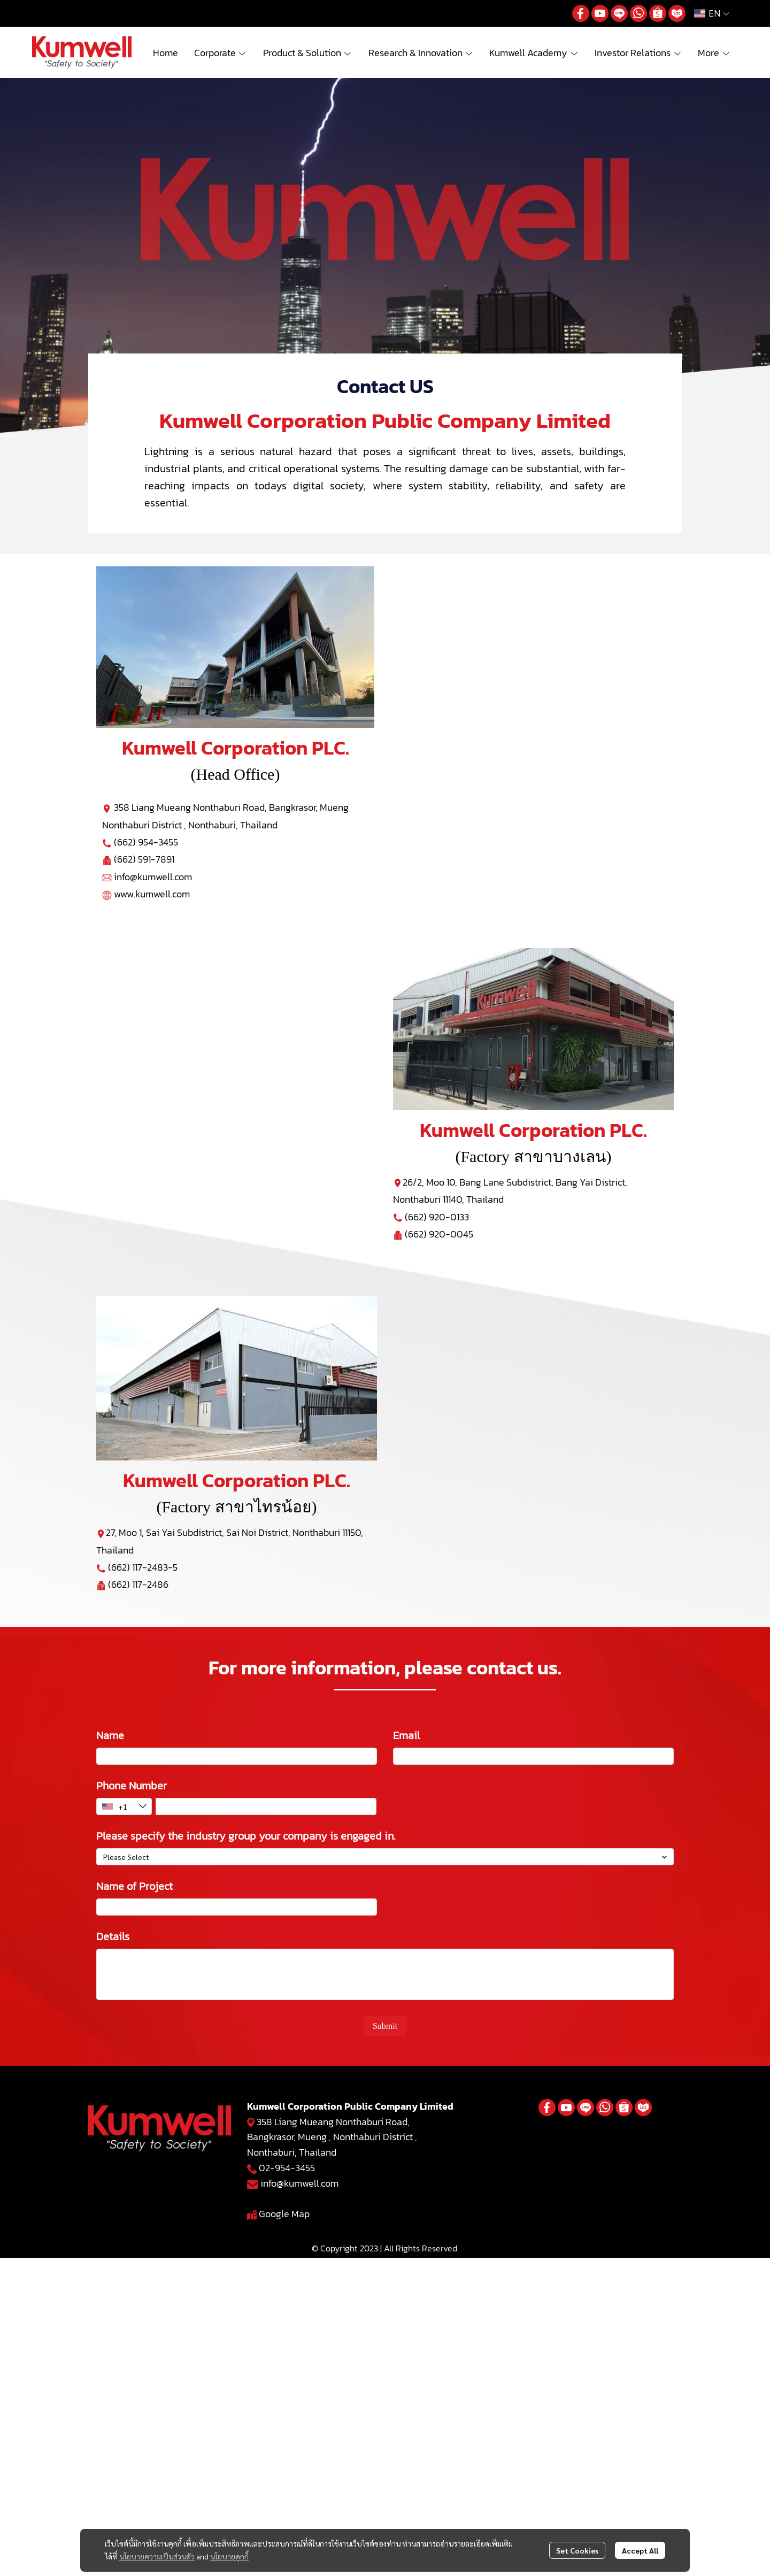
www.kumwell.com (152, 894)
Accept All (640, 2550)
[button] (712, 13)
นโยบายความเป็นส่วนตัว (157, 2556)
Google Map (284, 2213)
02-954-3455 (287, 2167)
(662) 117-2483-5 (143, 1567)
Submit (385, 2026)
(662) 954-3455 (146, 842)
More (714, 52)
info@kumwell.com (153, 877)
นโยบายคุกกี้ (229, 2556)
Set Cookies (577, 2550)
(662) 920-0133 (437, 1217)
